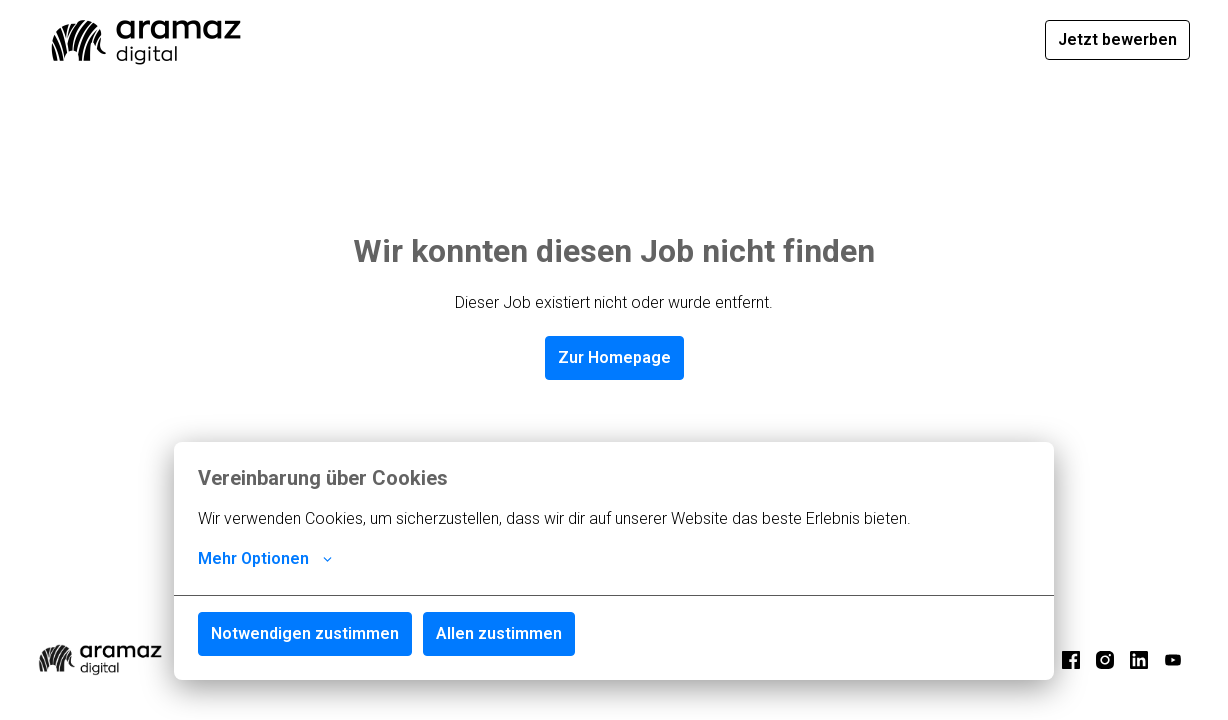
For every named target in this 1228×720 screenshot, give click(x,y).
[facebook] (1071, 660)
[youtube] (1173, 660)
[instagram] (1105, 660)
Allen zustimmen (499, 633)
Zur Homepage (614, 357)
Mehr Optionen (265, 559)
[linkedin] (1139, 660)
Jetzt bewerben (1117, 39)
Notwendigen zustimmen (305, 633)
